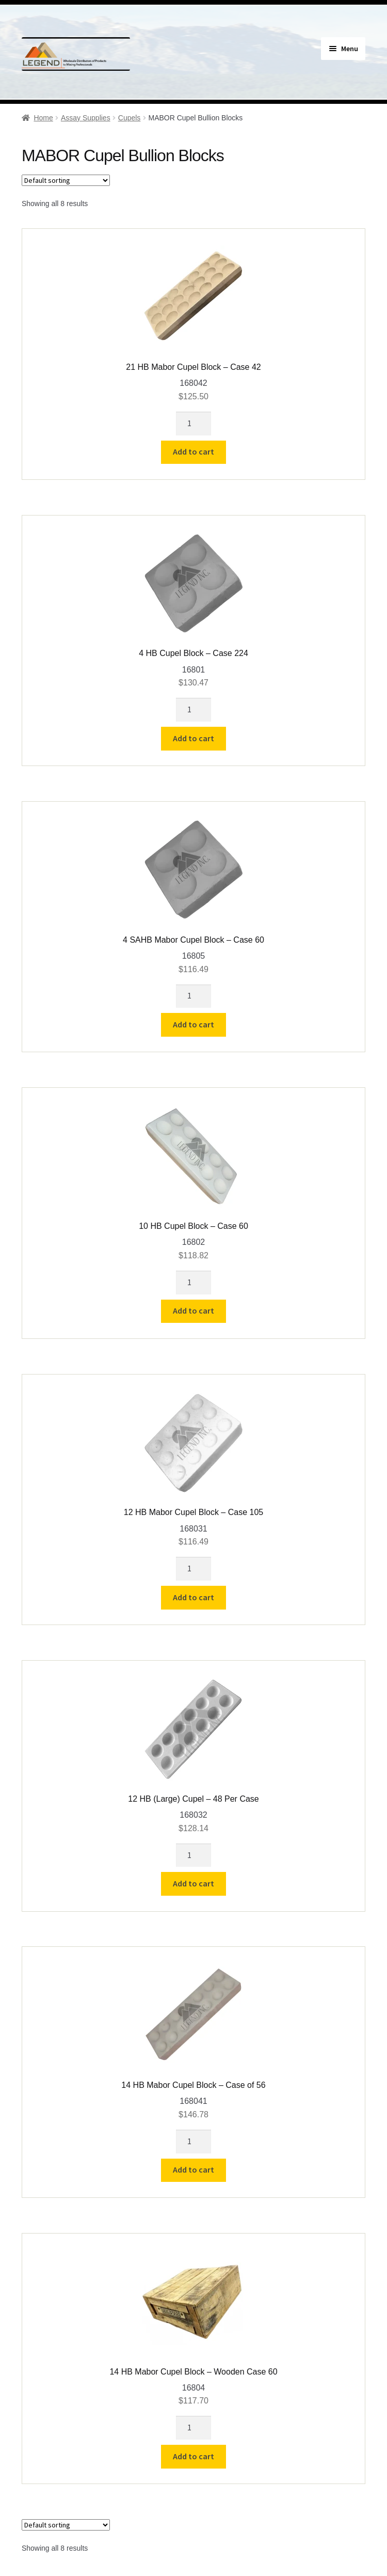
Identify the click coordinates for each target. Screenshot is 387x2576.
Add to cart (193, 451)
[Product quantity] (193, 423)
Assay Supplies (85, 118)
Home (43, 118)
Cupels (129, 118)
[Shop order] (66, 180)
